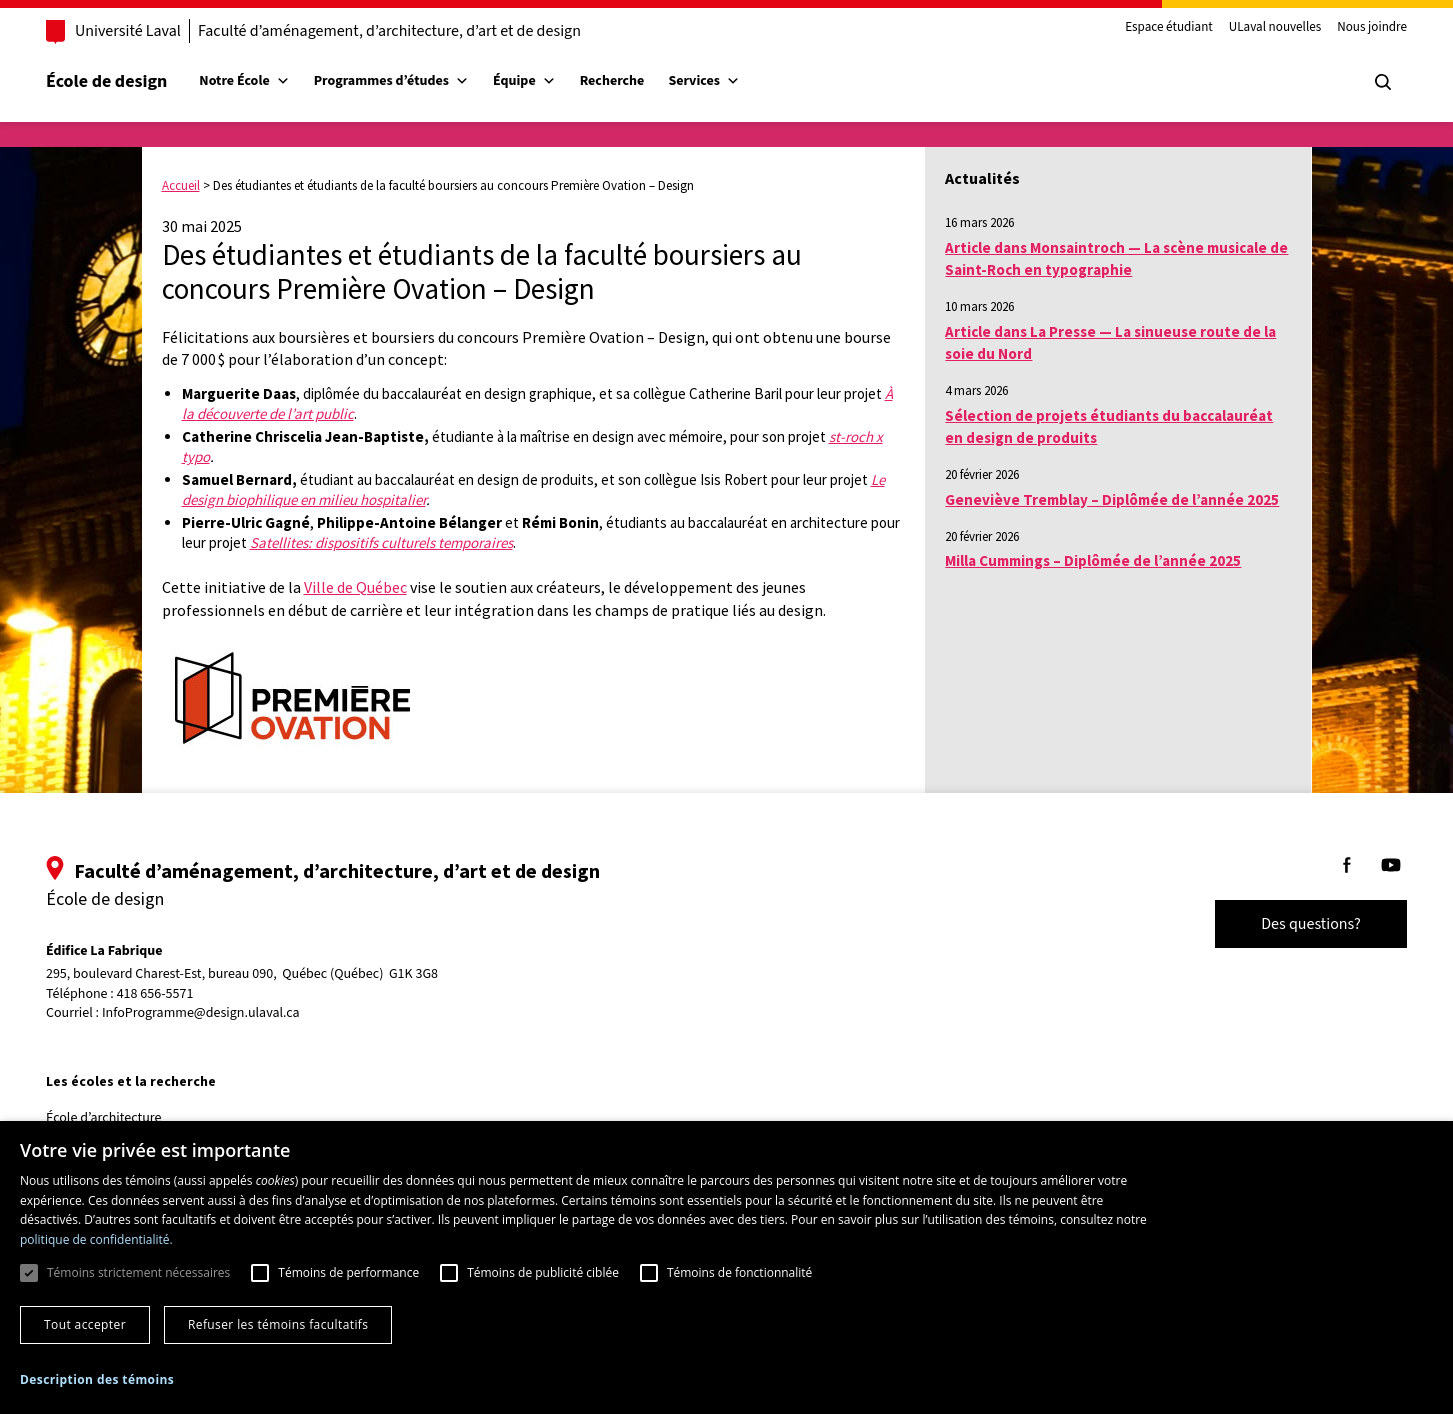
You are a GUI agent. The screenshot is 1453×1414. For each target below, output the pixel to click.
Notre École (264, 81)
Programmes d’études (411, 81)
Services (724, 81)
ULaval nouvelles (1255, 28)
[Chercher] (1363, 82)
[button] (97, 1379)
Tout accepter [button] (85, 1324)
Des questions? (1291, 924)
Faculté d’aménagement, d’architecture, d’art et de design (409, 31)
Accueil (181, 185)
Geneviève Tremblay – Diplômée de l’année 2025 (1112, 499)
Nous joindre (1352, 28)
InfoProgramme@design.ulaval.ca (221, 1013)
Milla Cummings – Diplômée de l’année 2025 (1093, 560)
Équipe (544, 81)
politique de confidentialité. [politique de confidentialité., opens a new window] (96, 1239)
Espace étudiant (1149, 28)
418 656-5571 (175, 994)
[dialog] (726, 1267)
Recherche (632, 81)
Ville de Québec (355, 587)
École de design (126, 81)
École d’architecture (124, 1118)
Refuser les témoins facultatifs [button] (278, 1324)
